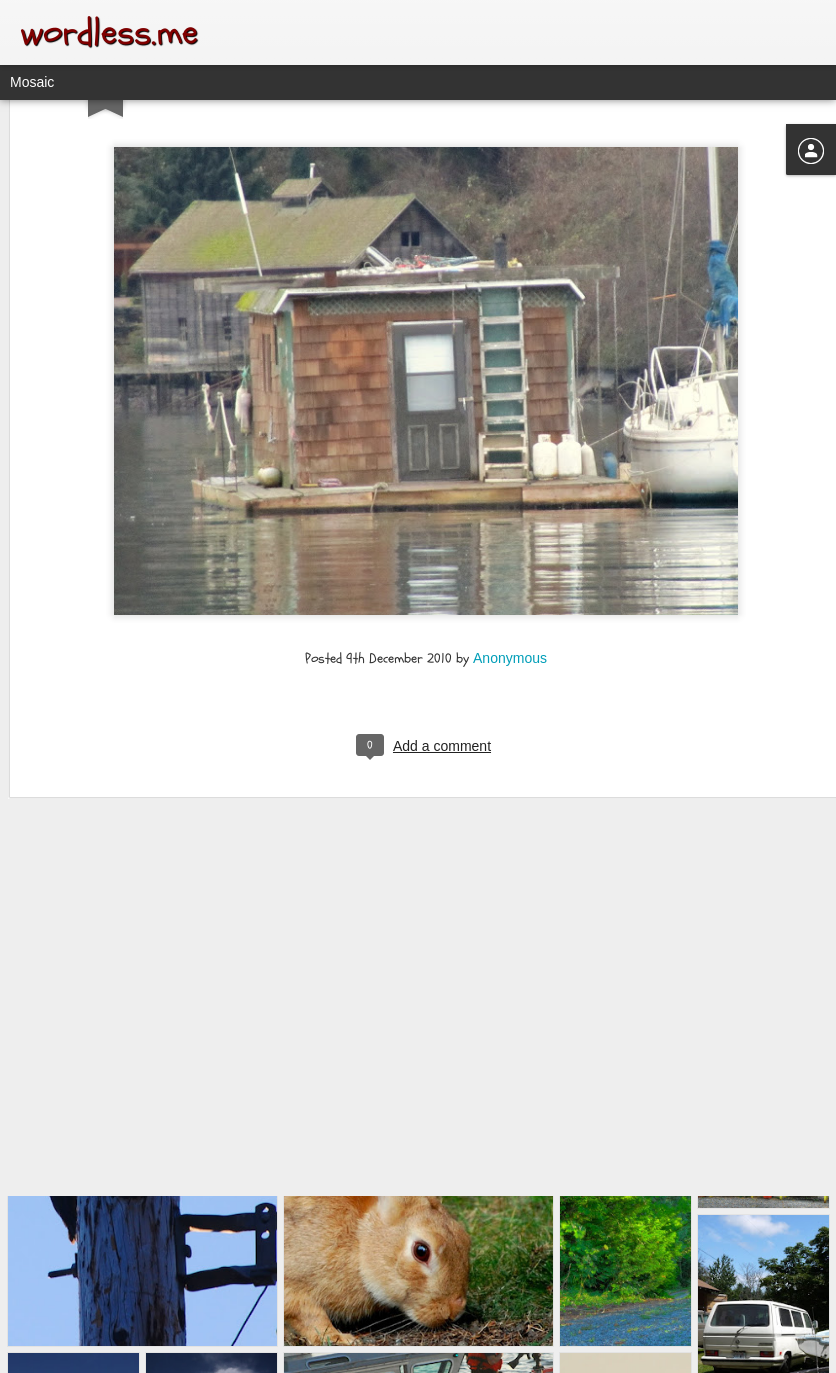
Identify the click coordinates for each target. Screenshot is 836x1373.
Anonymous (510, 573)
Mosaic (32, 82)
